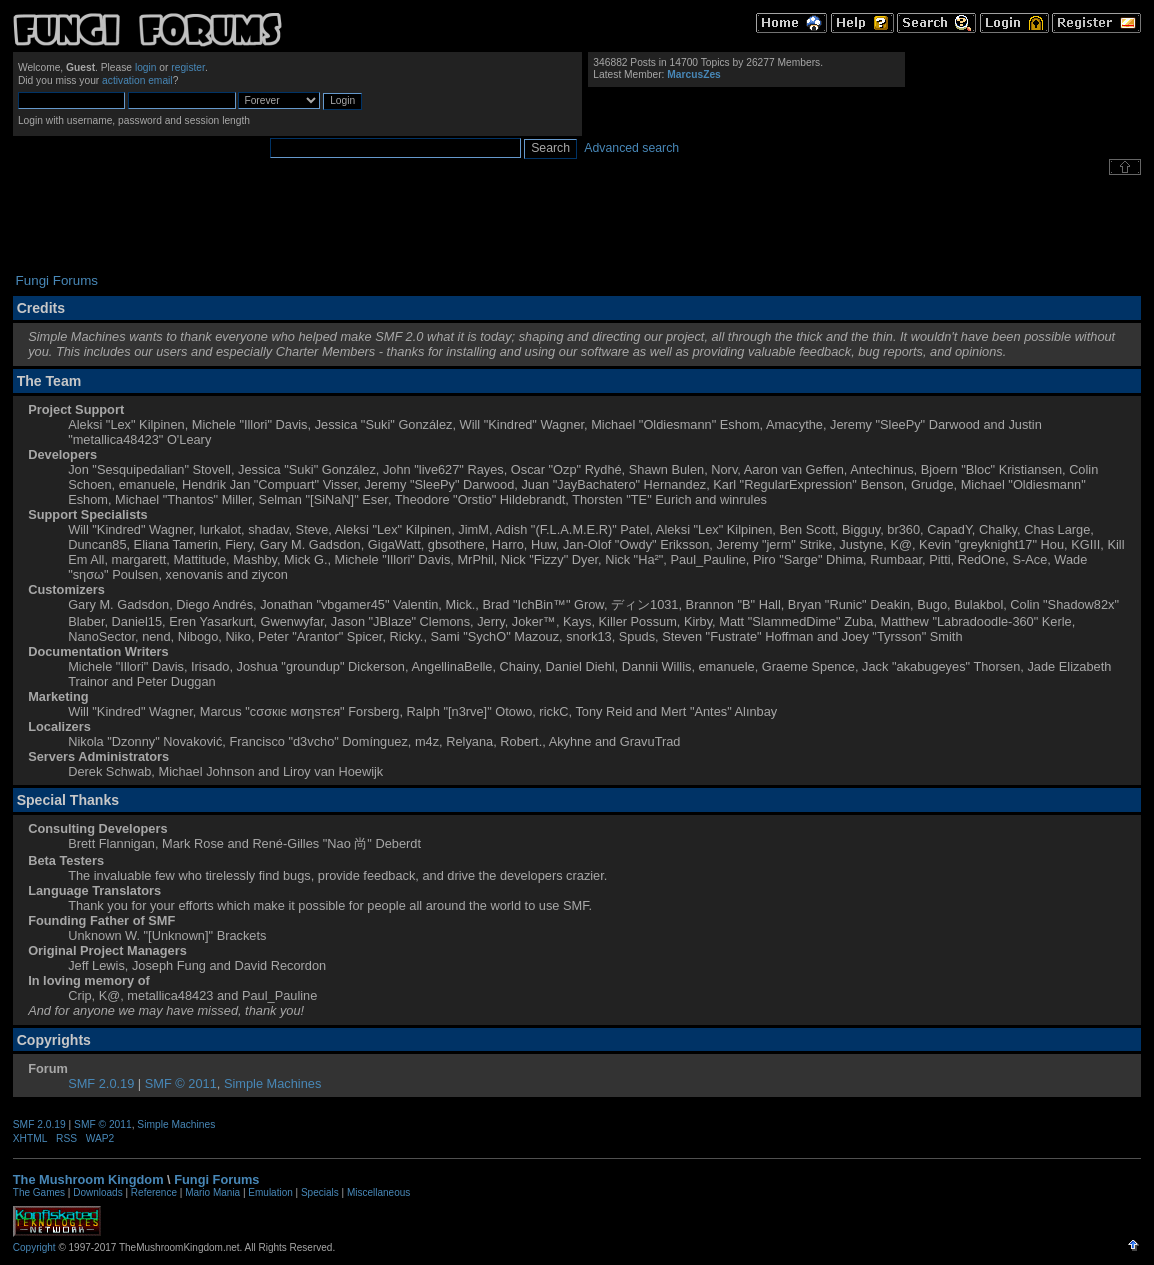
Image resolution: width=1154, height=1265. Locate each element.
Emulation (270, 1192)
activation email (137, 80)
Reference (154, 1192)
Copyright (34, 1247)
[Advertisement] (577, 224)
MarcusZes (693, 74)
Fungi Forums (216, 1179)
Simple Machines (272, 1083)
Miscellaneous (378, 1192)
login (146, 67)
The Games (39, 1192)
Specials (320, 1192)
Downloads (97, 1192)
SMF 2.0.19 (101, 1083)
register (188, 67)
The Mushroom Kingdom (88, 1179)
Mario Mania (212, 1192)
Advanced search (631, 148)
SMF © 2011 (181, 1083)
